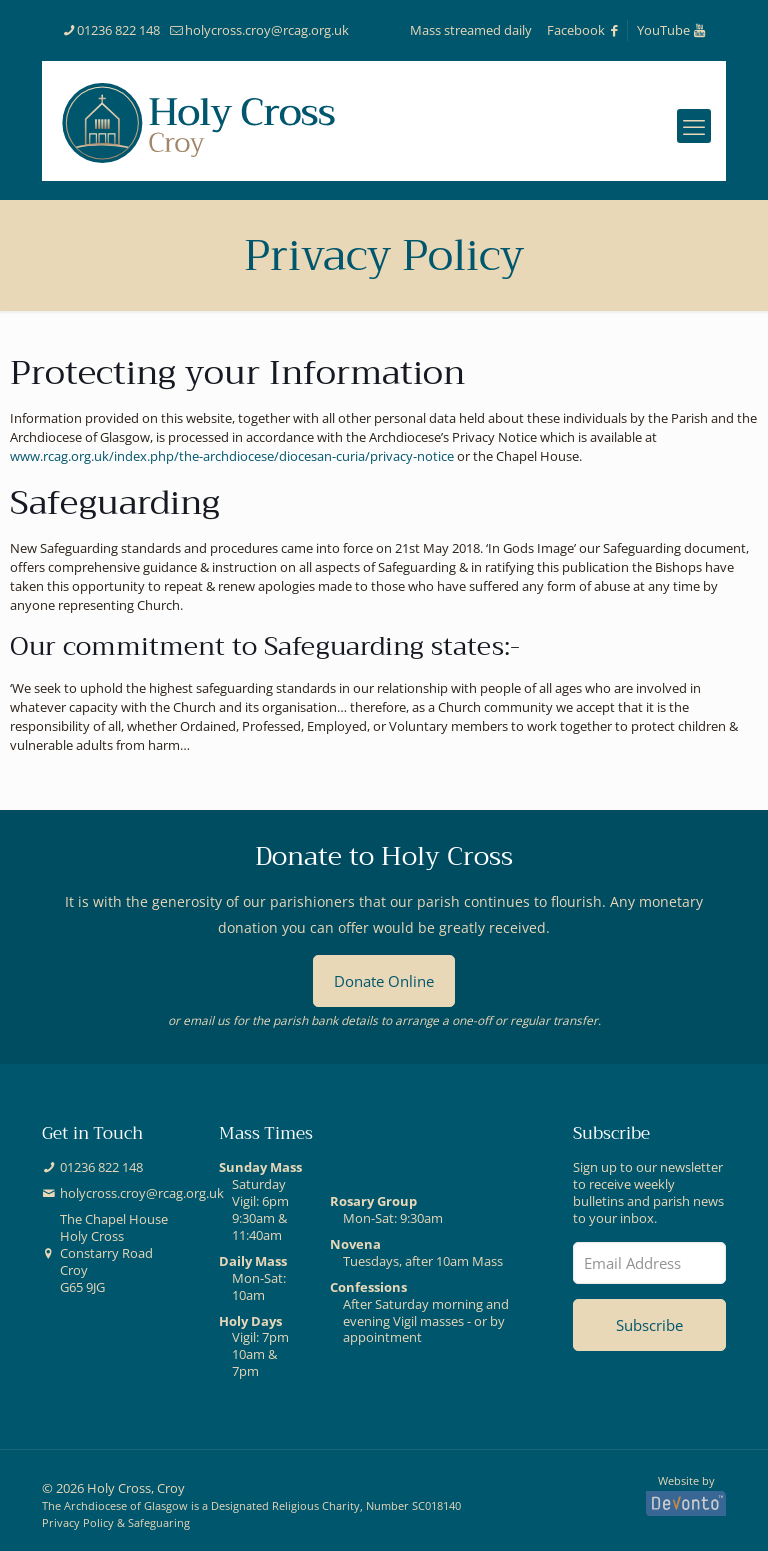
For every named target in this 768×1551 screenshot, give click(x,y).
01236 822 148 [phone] (118, 30)
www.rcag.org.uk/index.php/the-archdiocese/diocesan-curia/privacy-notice (232, 456)
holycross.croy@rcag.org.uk (142, 1193)
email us (206, 1020)
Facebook (584, 30)
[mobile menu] (694, 126)
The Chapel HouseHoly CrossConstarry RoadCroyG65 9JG (114, 1253)
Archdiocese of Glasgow (126, 1505)
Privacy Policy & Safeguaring (116, 1522)
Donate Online (384, 981)
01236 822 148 (101, 1167)
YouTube (671, 30)
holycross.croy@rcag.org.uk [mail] (267, 30)
